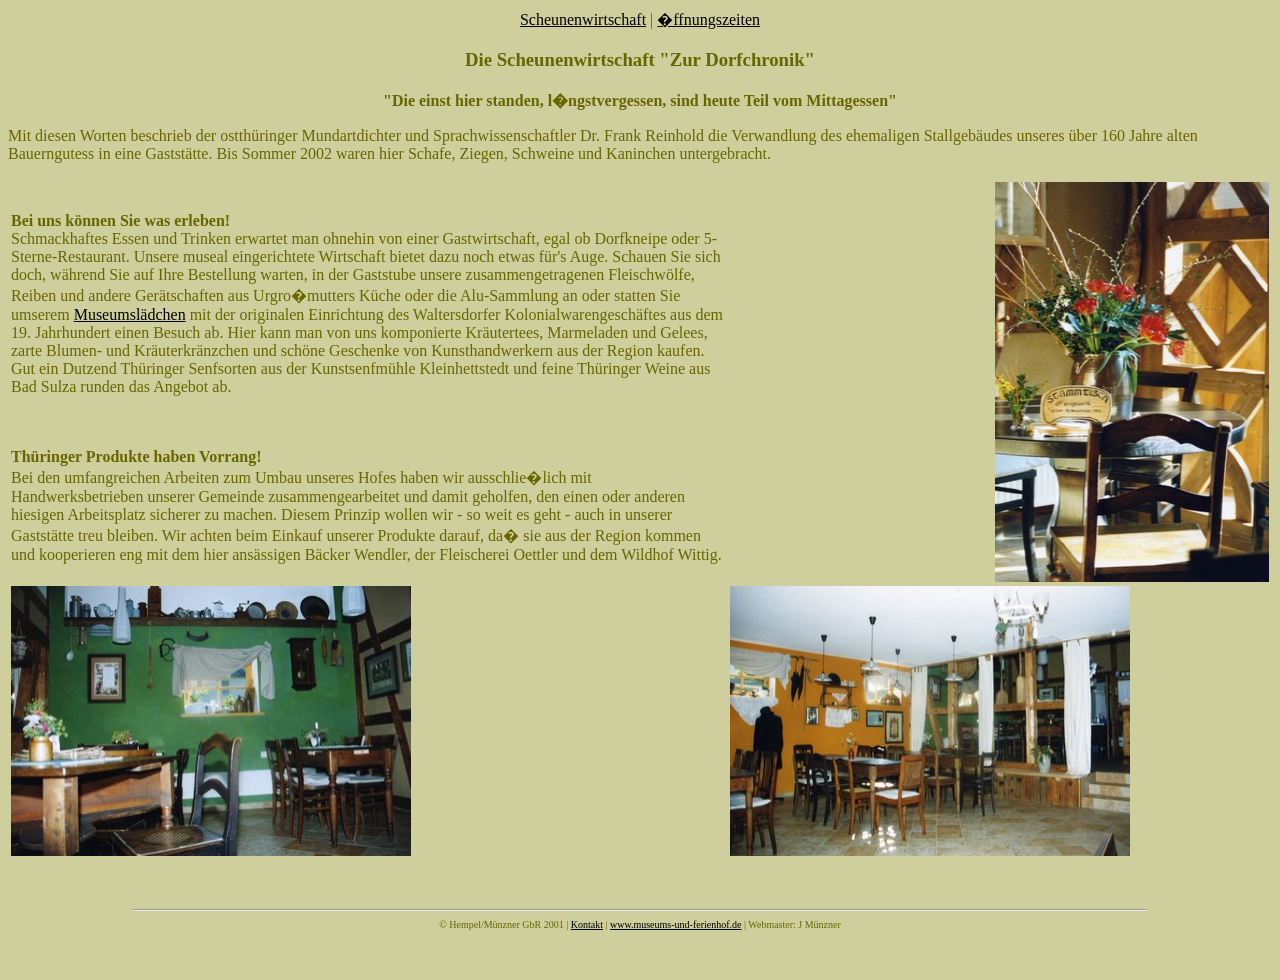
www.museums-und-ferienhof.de (676, 924)
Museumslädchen (130, 314)
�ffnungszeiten (708, 19)
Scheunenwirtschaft (583, 19)
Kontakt (587, 924)
